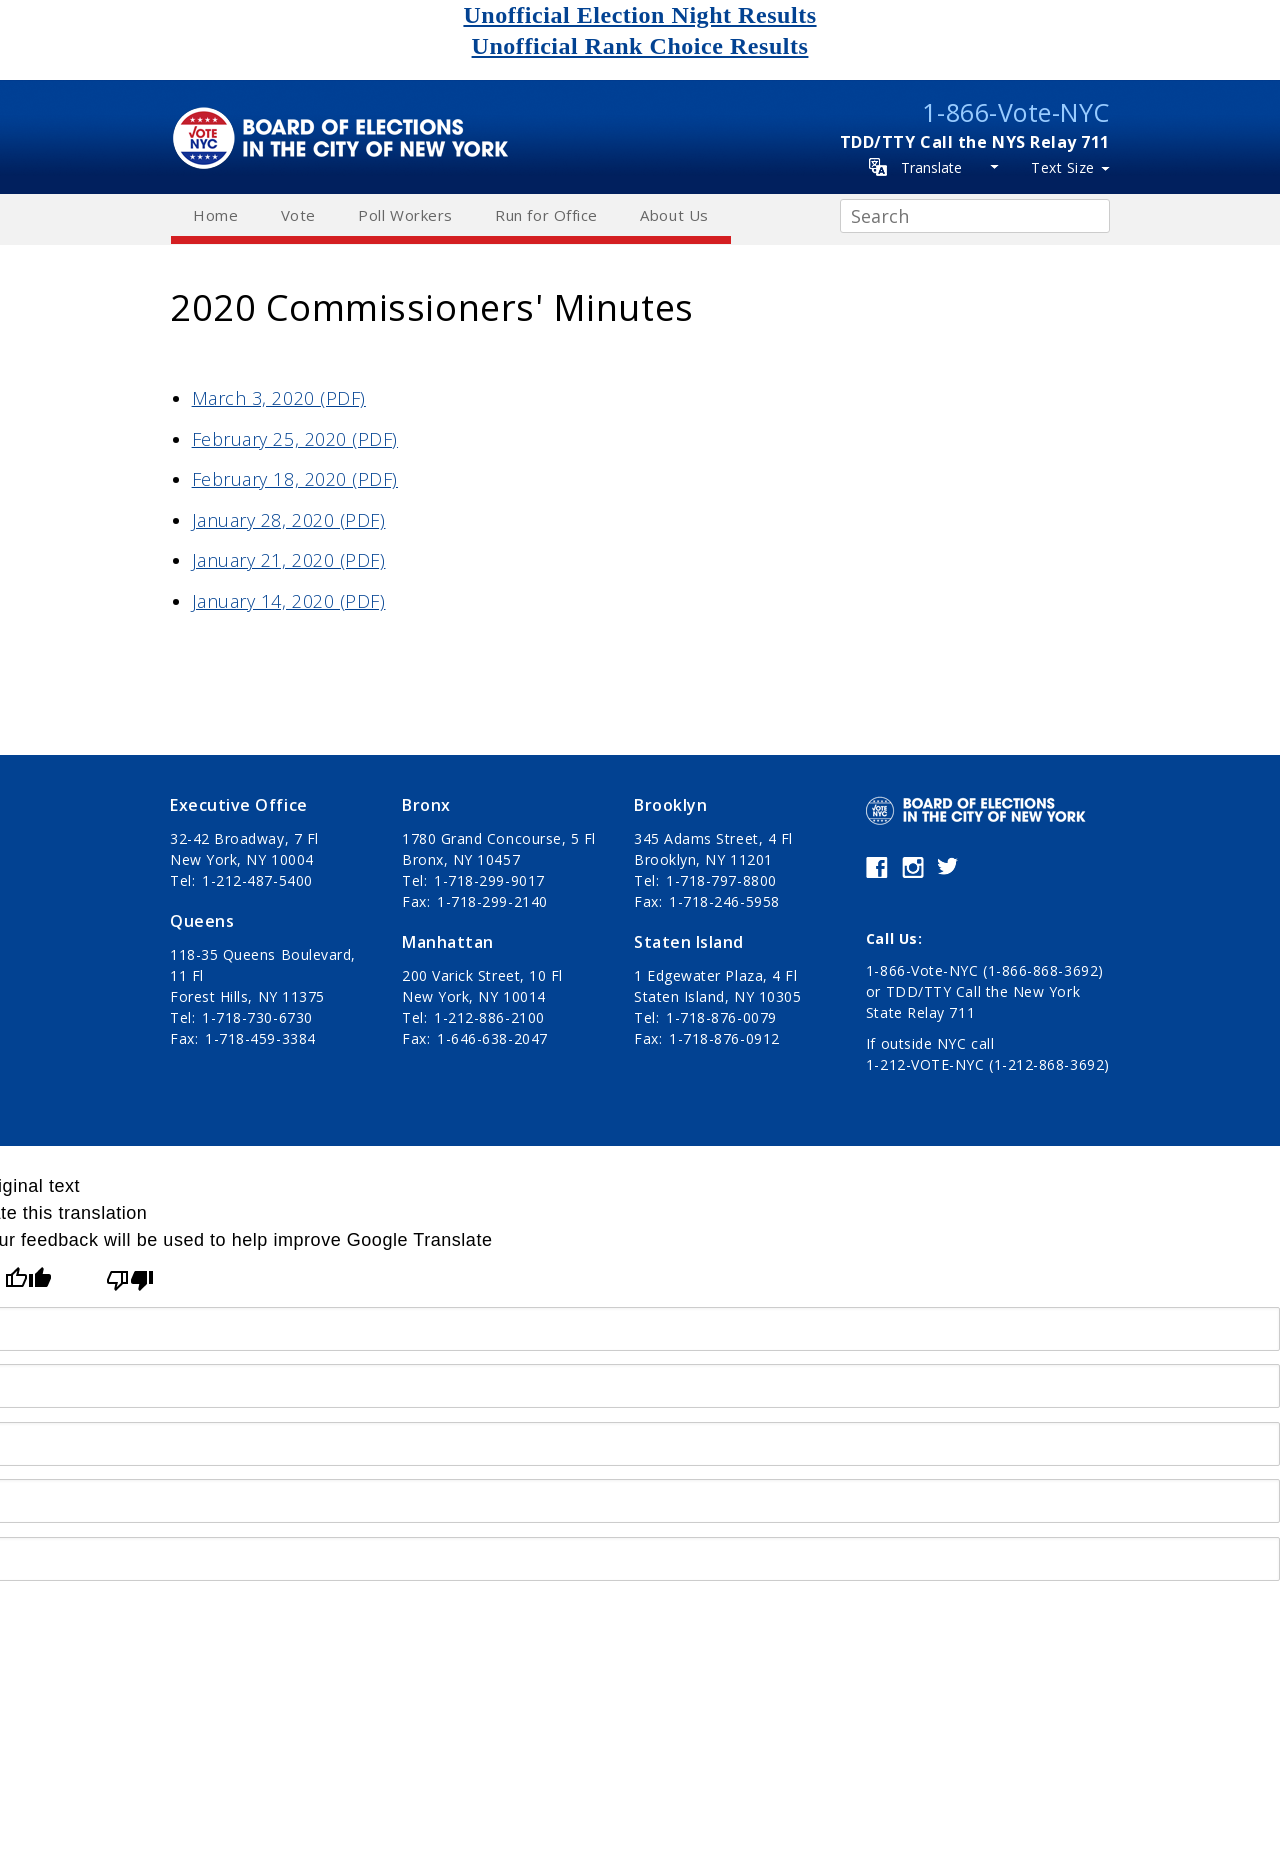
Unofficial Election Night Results (639, 15)
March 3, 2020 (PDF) (279, 398)
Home (215, 215)
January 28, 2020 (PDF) (289, 520)
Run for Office (546, 215)
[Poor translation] (130, 1280)
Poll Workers (405, 215)
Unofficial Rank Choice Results (640, 46)
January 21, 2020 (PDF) (289, 560)
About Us (674, 215)
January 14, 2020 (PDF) (289, 601)
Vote (298, 215)
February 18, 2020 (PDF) (295, 479)
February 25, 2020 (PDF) (295, 439)
